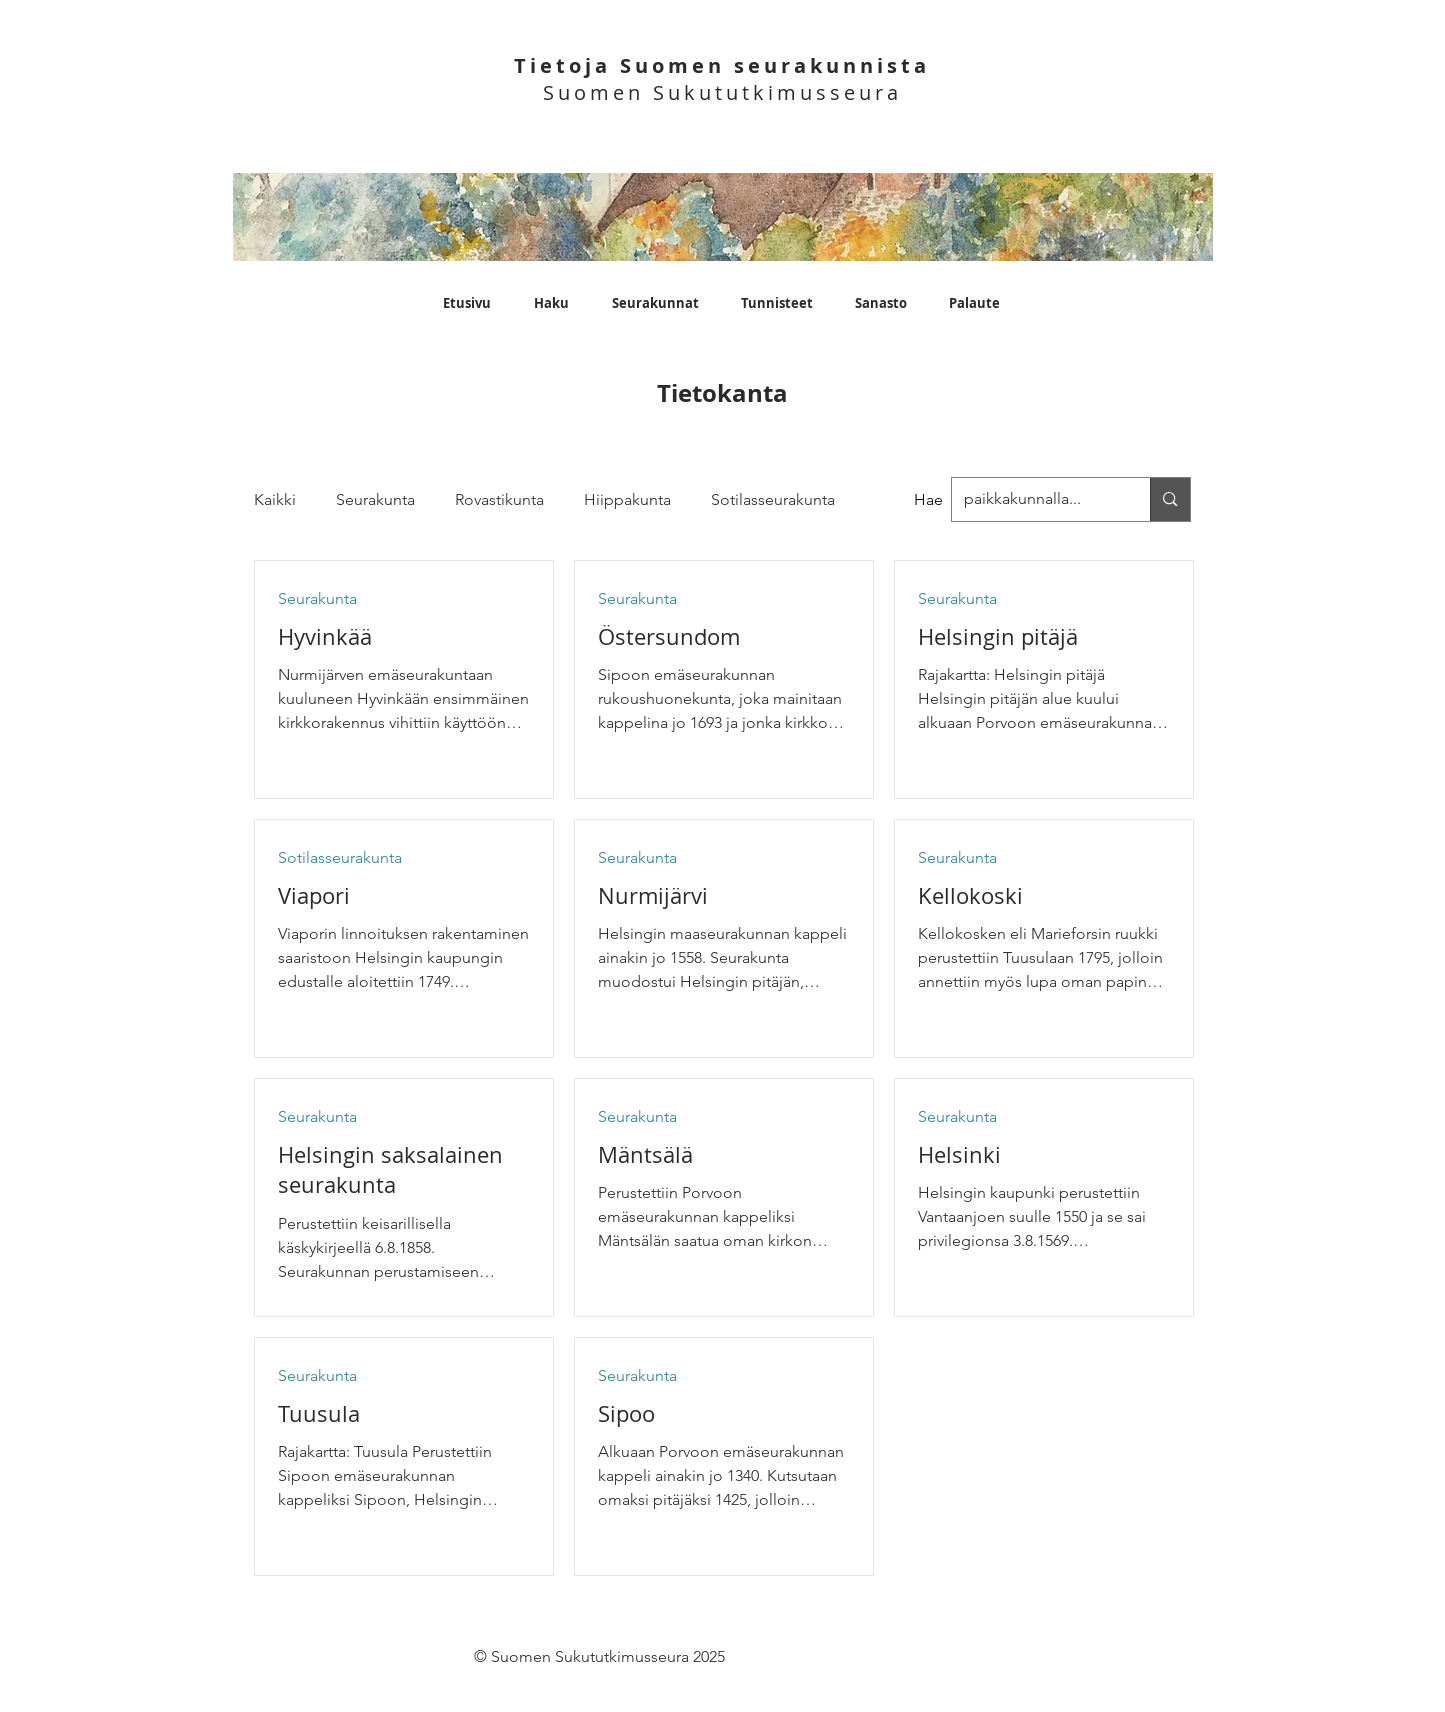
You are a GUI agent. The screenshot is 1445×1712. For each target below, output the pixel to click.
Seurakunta (375, 499)
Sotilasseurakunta (773, 499)
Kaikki (275, 499)
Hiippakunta (627, 499)
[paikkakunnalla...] (1169, 499)
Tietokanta (722, 393)
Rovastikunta (499, 499)
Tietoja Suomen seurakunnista (722, 65)
